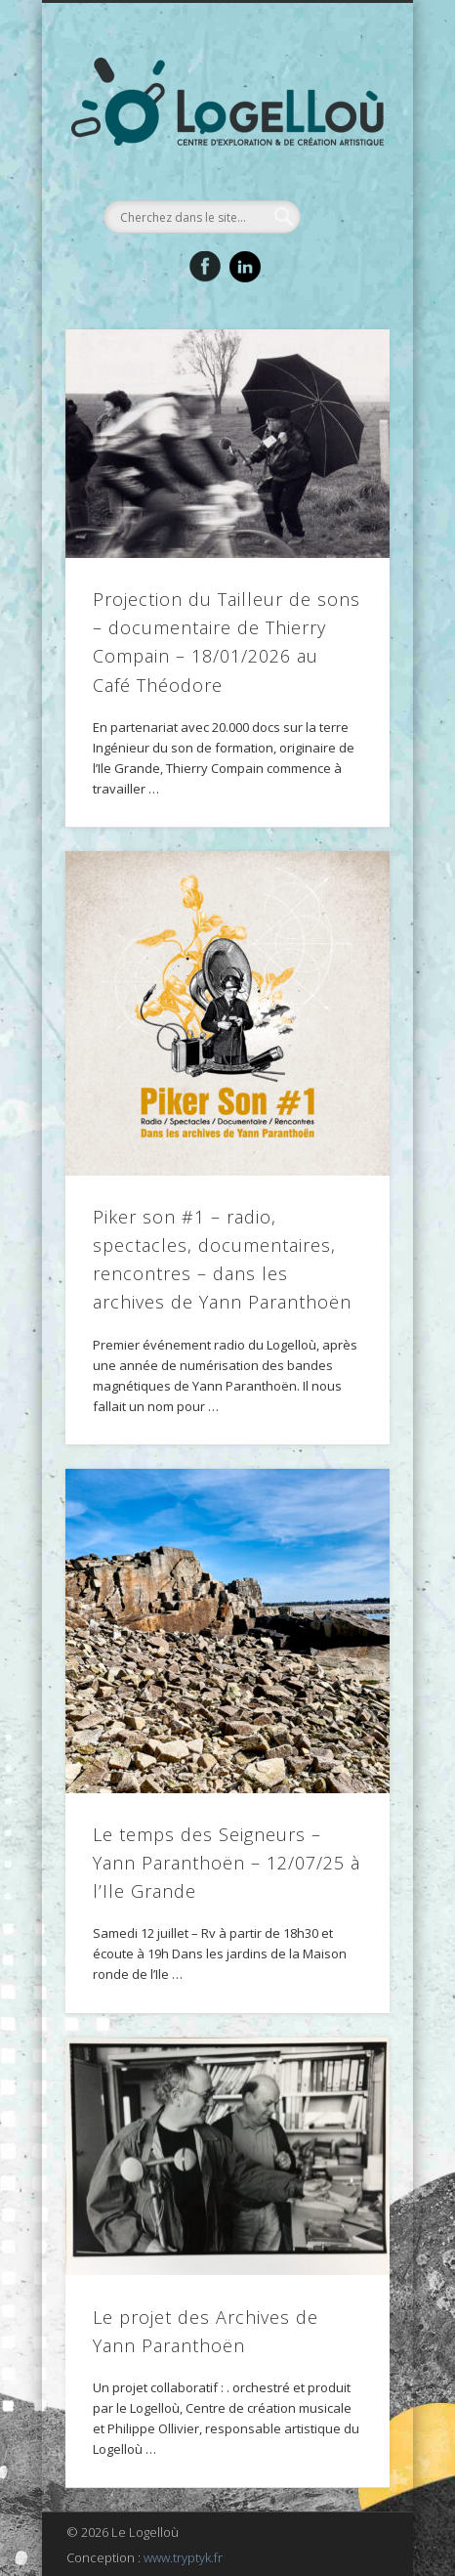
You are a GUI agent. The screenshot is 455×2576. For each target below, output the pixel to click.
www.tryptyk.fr (183, 2557)
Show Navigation (341, 175)
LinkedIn (245, 266)
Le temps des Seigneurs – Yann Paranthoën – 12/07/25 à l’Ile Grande (226, 1863)
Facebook (205, 266)
